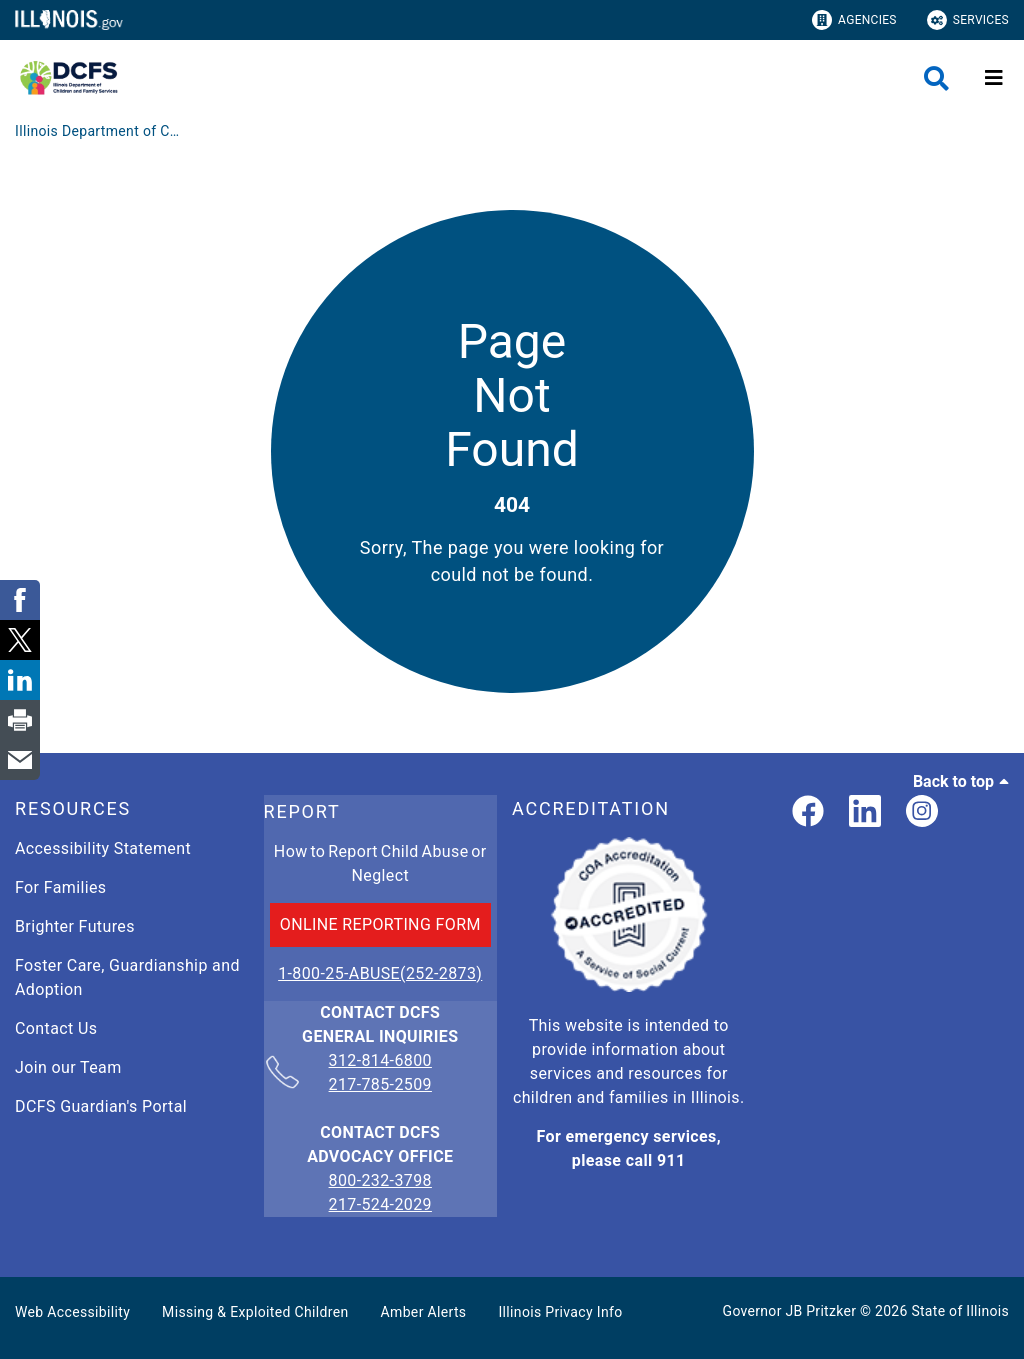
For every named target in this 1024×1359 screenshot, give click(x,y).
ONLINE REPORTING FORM (380, 924)
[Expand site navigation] (994, 78)
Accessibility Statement (103, 848)
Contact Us (56, 1028)
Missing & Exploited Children (255, 1312)
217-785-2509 (380, 1084)
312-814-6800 (380, 1062)
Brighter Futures (75, 926)
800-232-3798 (380, 1180)
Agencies (854, 20)
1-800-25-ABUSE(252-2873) (380, 973)
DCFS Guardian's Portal (101, 1106)
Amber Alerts (424, 1312)
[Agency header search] (936, 78)
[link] (808, 812)
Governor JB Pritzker (790, 1311)
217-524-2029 (380, 1204)
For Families (60, 887)
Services (968, 20)
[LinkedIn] (865, 812)
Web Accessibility (72, 1312)
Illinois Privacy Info (560, 1312)
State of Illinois (960, 1311)
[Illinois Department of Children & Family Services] (100, 131)
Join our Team (68, 1067)
